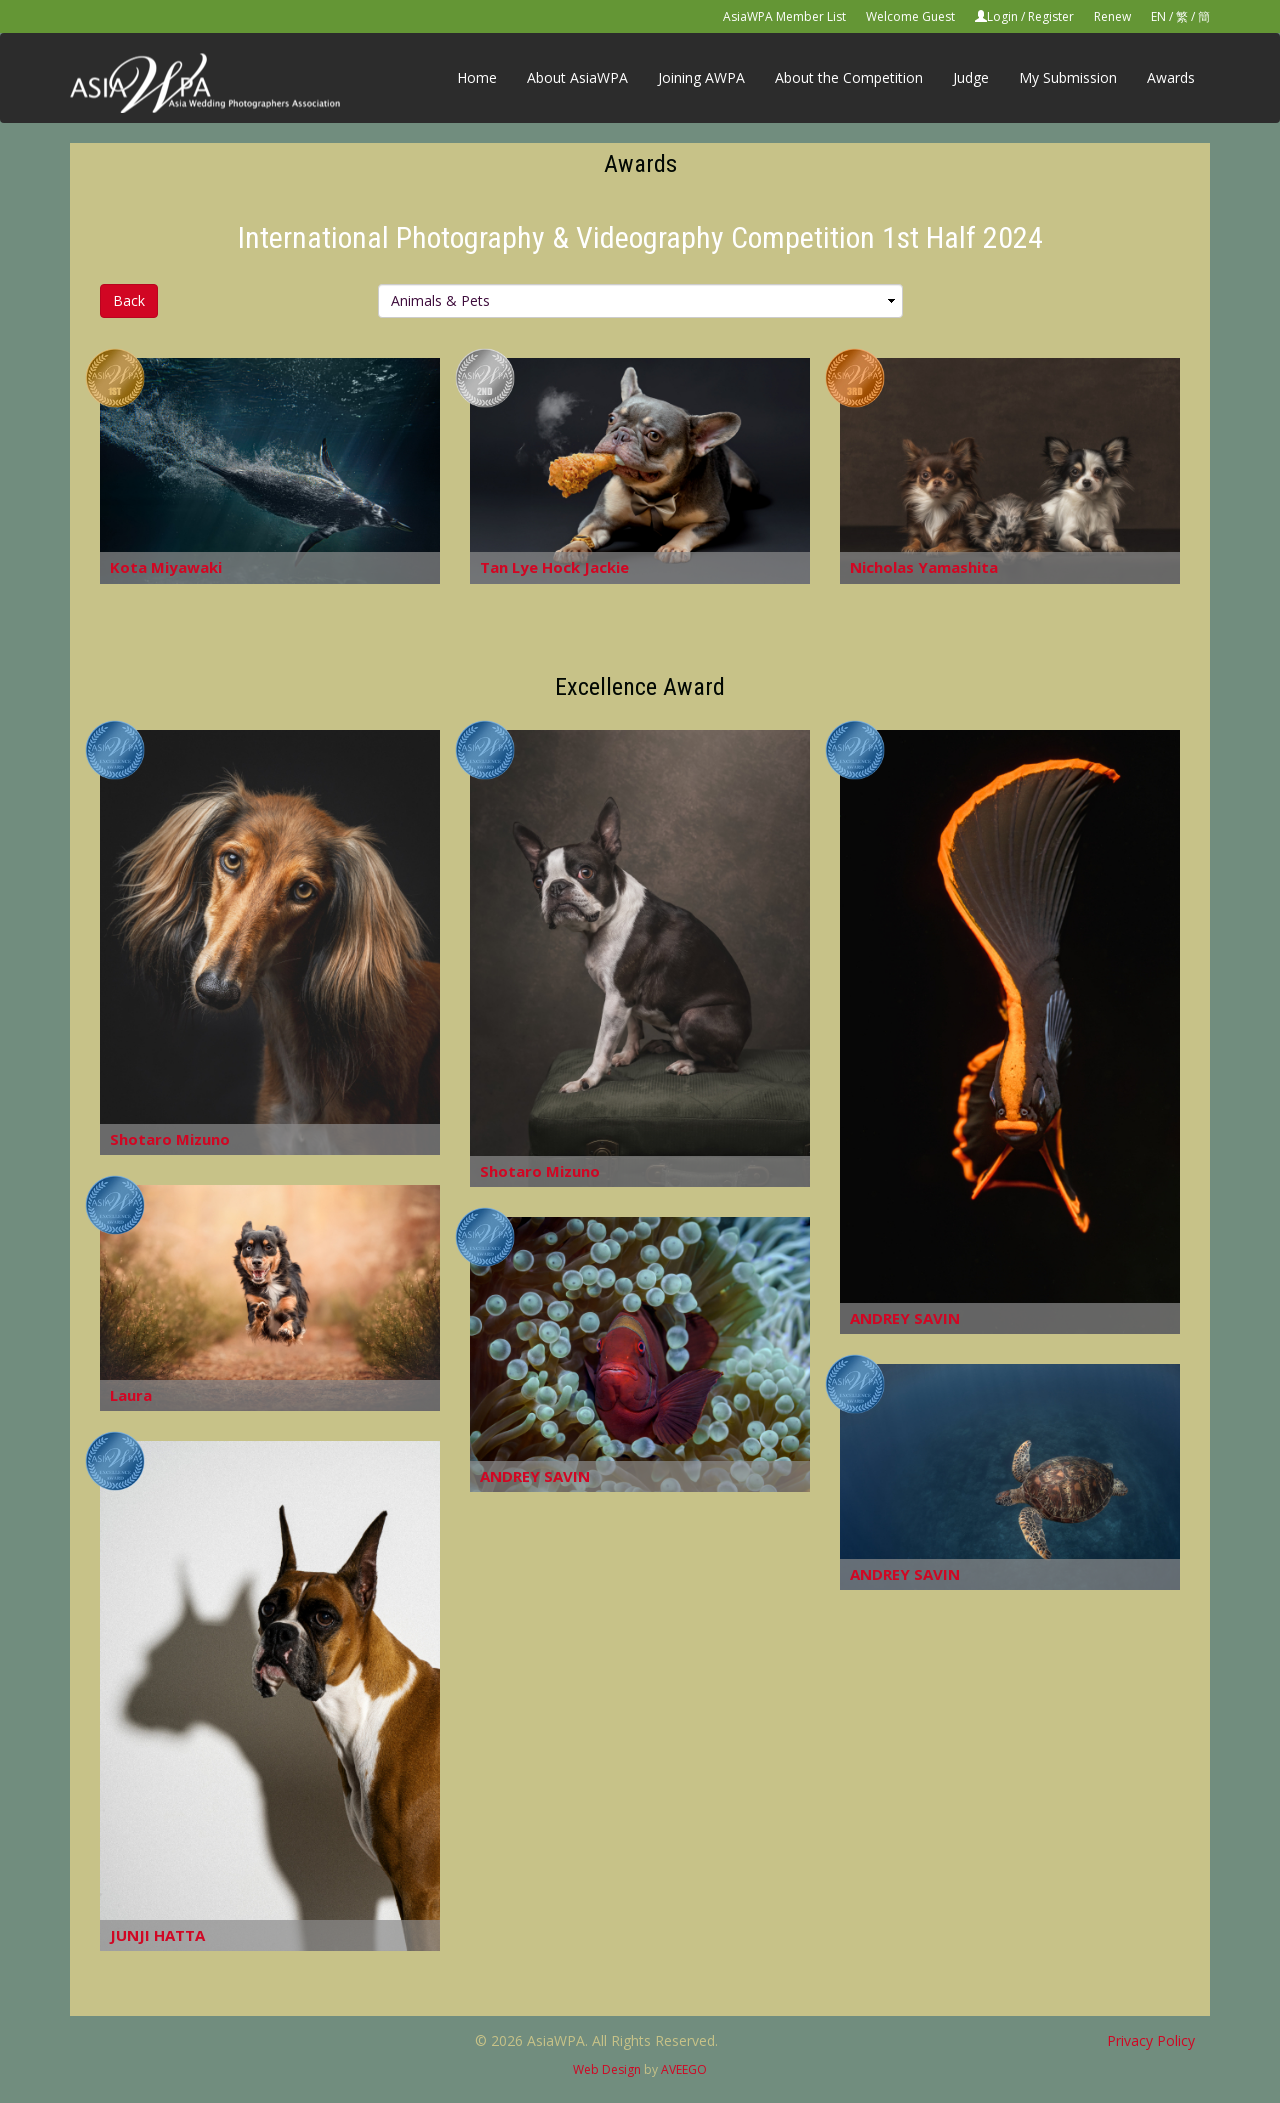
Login (1002, 16)
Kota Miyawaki (166, 567)
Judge (971, 77)
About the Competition (849, 77)
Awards (1171, 77)
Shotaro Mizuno (170, 1139)
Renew (1112, 16)
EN (1158, 16)
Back (129, 300)
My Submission (1068, 77)
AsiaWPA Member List (784, 16)
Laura (131, 1395)
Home (477, 77)
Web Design (607, 2069)
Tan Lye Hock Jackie (554, 567)
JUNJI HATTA (157, 1935)
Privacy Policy (1151, 2040)
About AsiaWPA (577, 77)
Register (1051, 16)
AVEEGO (684, 2069)
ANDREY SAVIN (905, 1318)
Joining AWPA (701, 77)
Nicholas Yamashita (924, 567)
